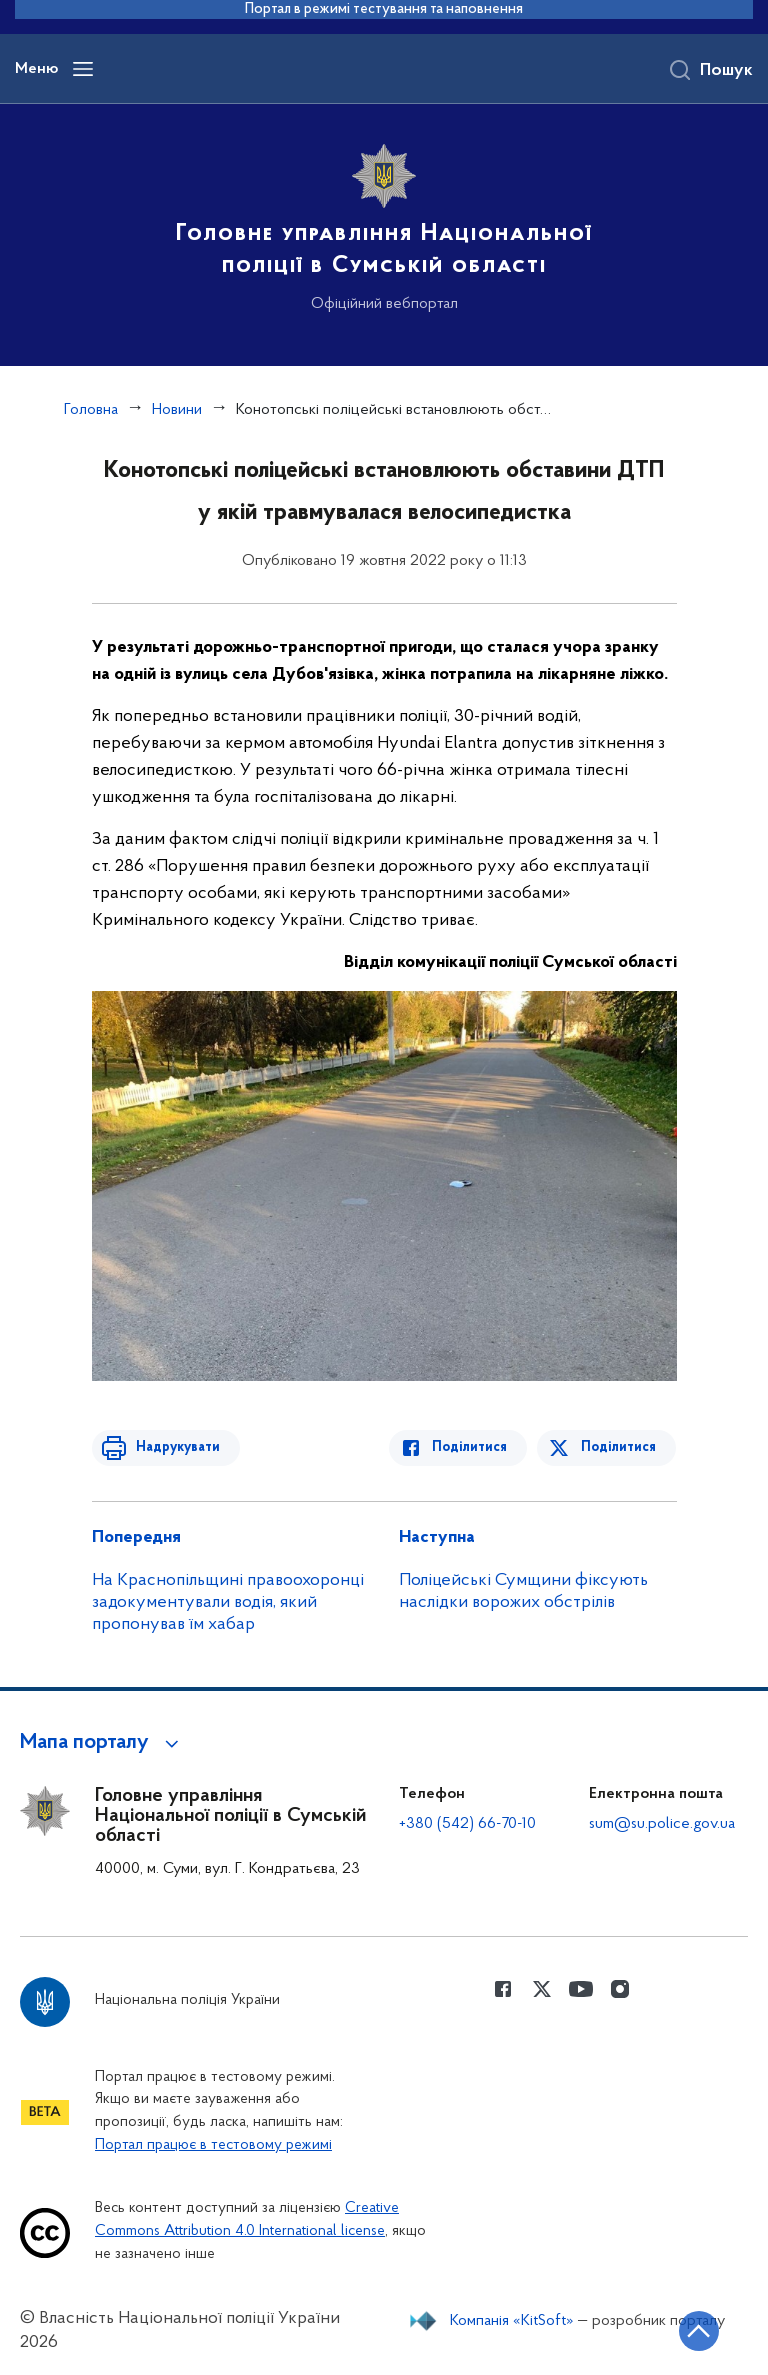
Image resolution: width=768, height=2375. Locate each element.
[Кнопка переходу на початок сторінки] (693, 2330)
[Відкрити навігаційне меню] (83, 69)
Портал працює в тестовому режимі (213, 2145)
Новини (177, 410)
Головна (91, 410)
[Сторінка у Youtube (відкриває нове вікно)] (581, 1989)
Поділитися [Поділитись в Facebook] (474, 1447)
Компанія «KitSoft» (512, 2321)
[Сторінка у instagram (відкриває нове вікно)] (620, 1989)
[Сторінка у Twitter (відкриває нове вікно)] (542, 1989)
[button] (102, 1743)
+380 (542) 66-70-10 (467, 1824)
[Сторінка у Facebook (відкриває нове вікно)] (503, 1989)
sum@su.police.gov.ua (662, 1824)
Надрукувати (174, 1447)
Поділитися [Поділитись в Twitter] (619, 1447)
